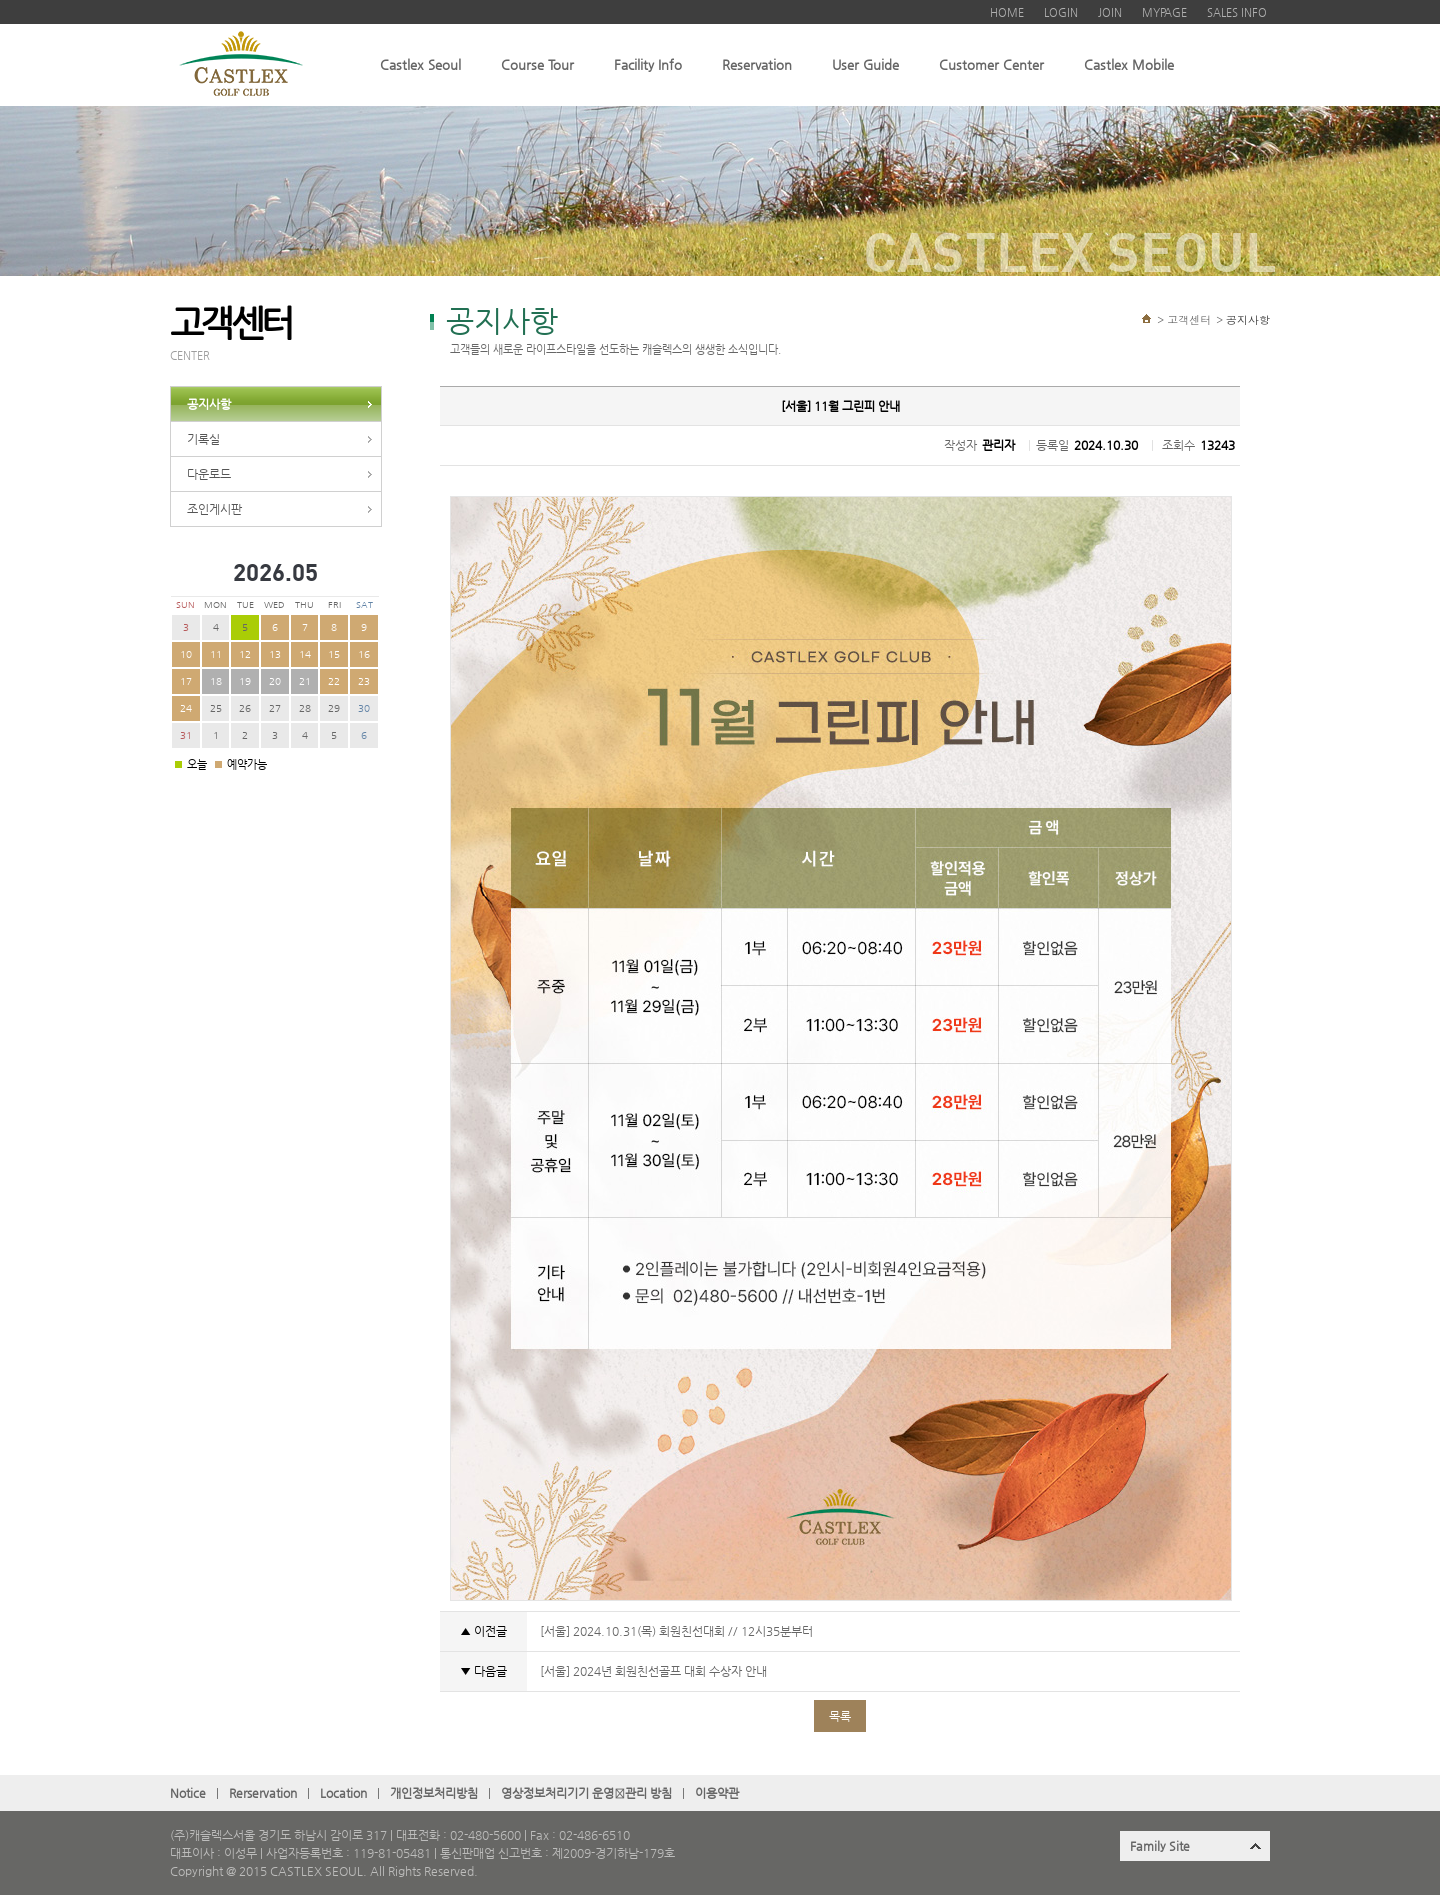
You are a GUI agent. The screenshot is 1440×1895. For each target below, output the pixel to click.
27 (275, 708)
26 (245, 708)
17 (186, 681)
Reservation (757, 64)
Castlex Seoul (420, 64)
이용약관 (717, 1793)
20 (275, 681)
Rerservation (263, 1793)
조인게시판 (214, 509)
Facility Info (648, 64)
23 (364, 681)
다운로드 (209, 474)
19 (245, 681)
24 (186, 708)
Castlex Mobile (1129, 64)
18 (216, 681)
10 (186, 654)
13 (275, 654)
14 (305, 654)
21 (305, 681)
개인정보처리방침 (434, 1793)
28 (305, 708)
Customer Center (991, 64)
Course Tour (537, 64)
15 (334, 654)
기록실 (203, 439)
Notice (188, 1793)
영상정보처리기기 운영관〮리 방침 (586, 1793)
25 (216, 708)
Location (343, 1793)
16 (364, 654)
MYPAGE (1164, 12)
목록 (840, 1716)
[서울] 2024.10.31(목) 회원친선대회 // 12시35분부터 (675, 1631)
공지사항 (209, 404)
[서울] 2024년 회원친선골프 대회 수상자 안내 (652, 1671)
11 (216, 654)
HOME (1007, 12)
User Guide (865, 64)
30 (364, 708)
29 (334, 708)
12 (245, 654)
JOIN (1110, 12)
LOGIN (1061, 12)
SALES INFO (1237, 12)
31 (186, 735)
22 (334, 681)
